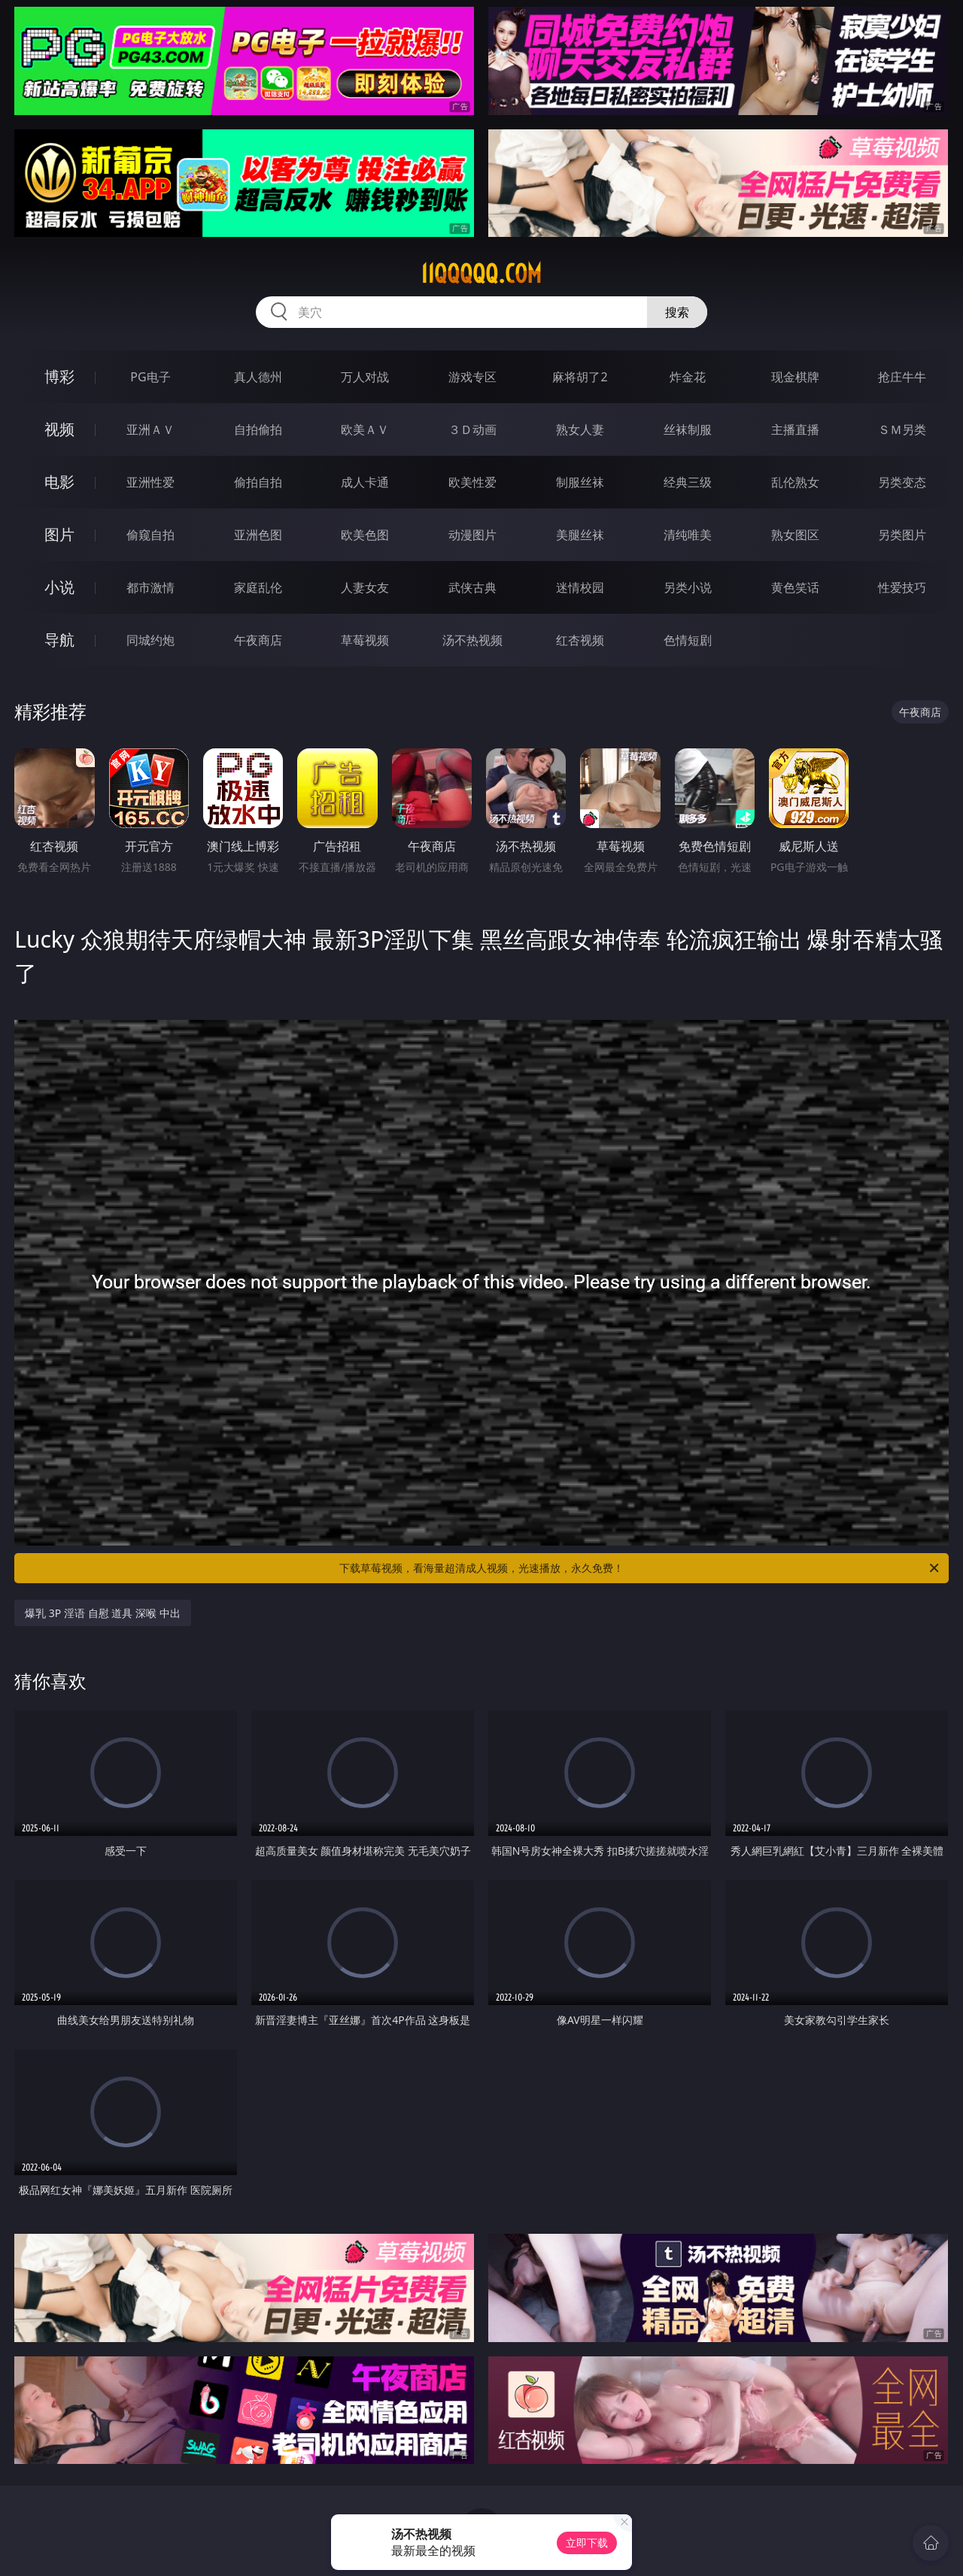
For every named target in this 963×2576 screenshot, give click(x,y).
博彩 (59, 376)
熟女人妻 (580, 429)
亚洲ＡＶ (150, 429)
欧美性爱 (472, 482)
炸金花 (688, 377)
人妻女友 (365, 587)
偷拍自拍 (258, 482)
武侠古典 (472, 587)
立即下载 (587, 2542)
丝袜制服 (688, 429)
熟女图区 (795, 534)
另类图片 (902, 534)
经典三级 (688, 482)
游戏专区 (472, 377)
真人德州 (258, 377)
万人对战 (365, 377)
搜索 (677, 312)
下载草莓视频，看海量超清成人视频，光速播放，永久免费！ (640, 1568)
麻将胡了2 (579, 377)
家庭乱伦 (258, 587)
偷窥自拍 (150, 534)
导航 (59, 640)
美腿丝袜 (580, 534)
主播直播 (795, 429)
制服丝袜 (580, 482)
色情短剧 (688, 640)
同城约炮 (150, 640)
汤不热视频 (472, 640)
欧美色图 (365, 534)
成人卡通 (365, 482)
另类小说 (688, 587)
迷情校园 (580, 587)
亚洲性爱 (150, 482)
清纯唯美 (688, 534)
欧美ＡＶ (365, 429)
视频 (59, 429)
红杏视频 (580, 640)
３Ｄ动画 (472, 429)
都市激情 (150, 587)
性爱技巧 (902, 587)
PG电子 (150, 377)
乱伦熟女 (795, 482)
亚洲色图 (258, 534)
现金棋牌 (795, 377)
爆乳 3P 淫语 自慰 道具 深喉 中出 (102, 1613)
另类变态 (902, 482)
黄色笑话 (795, 587)
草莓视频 (365, 640)
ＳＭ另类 (902, 429)
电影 (59, 482)
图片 (59, 534)
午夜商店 (258, 640)
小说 (59, 587)
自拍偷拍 (258, 429)
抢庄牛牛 (902, 377)
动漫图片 (472, 534)
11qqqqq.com (481, 274)
